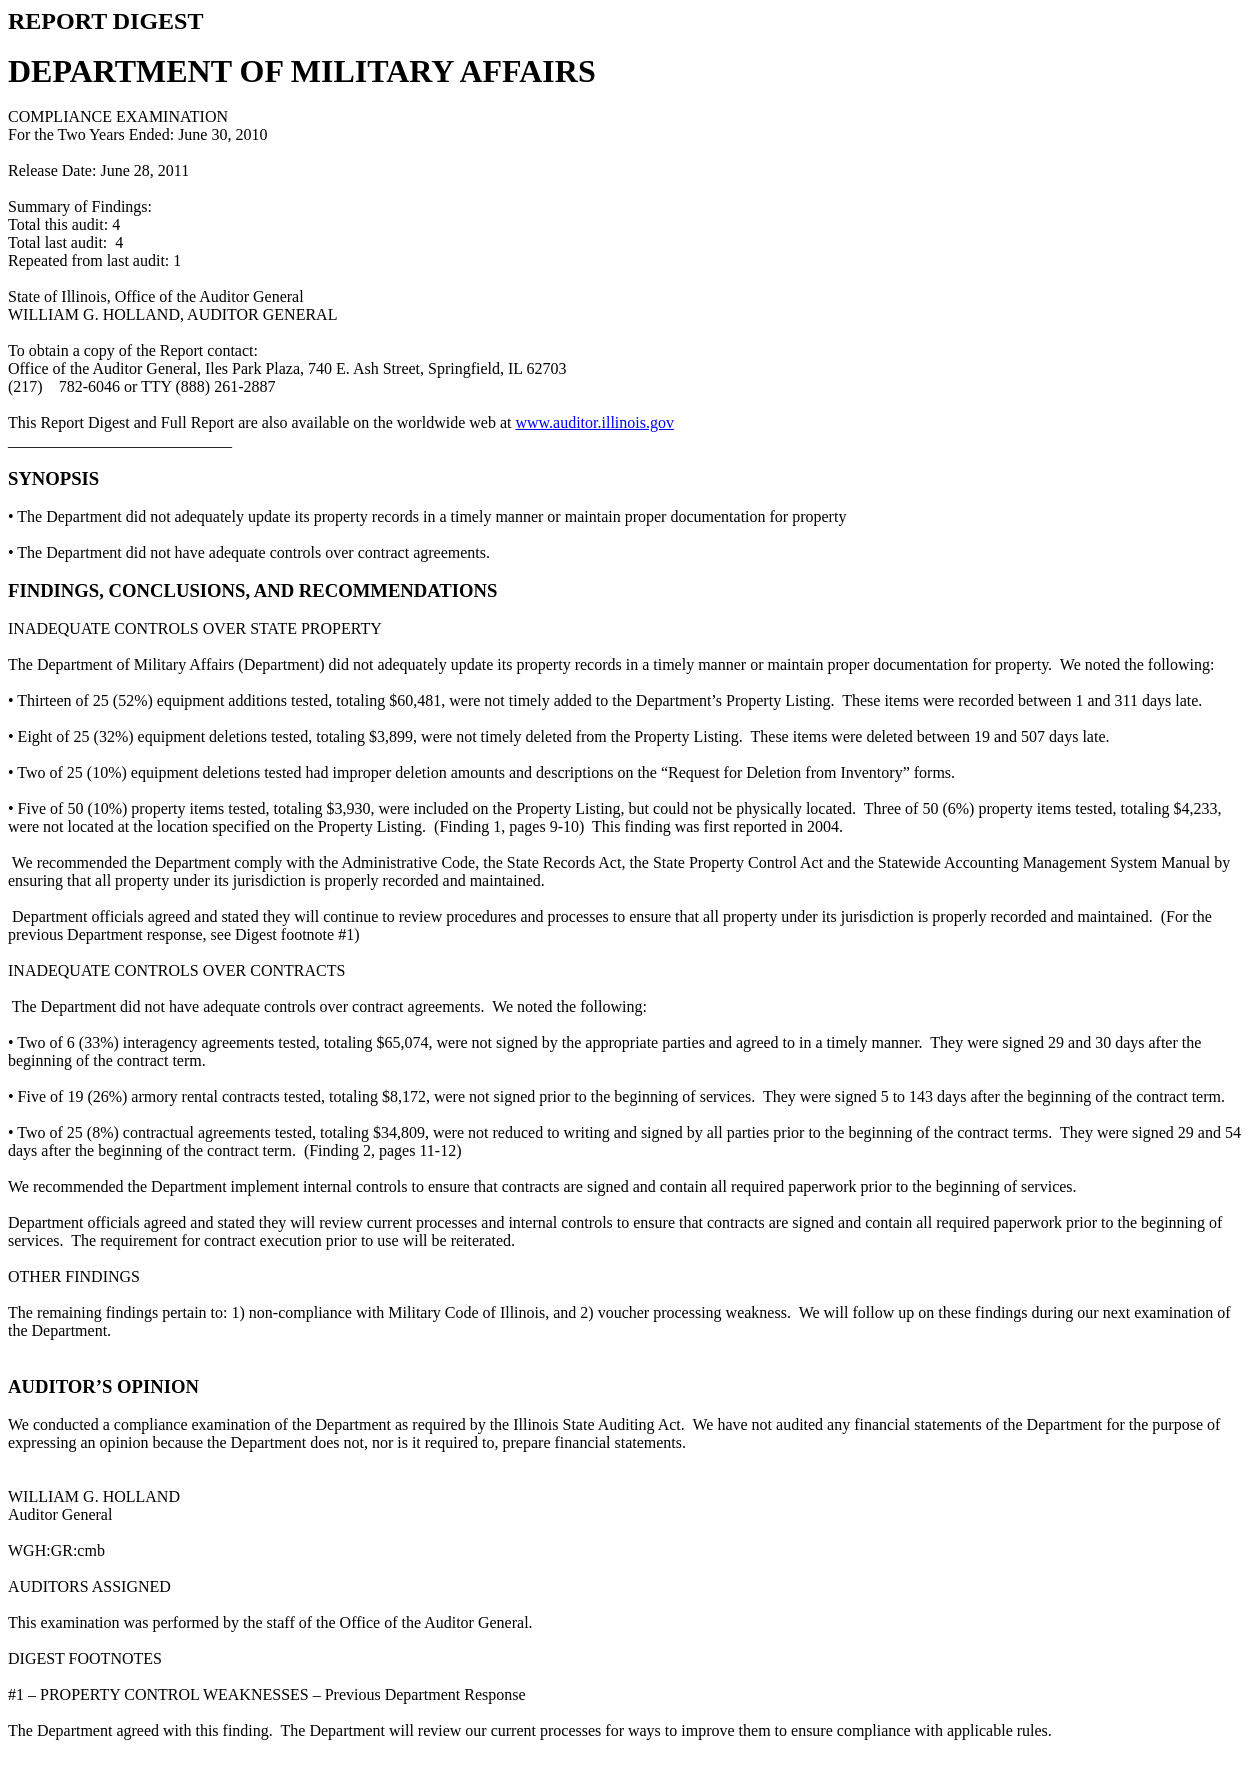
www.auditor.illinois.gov (594, 422)
